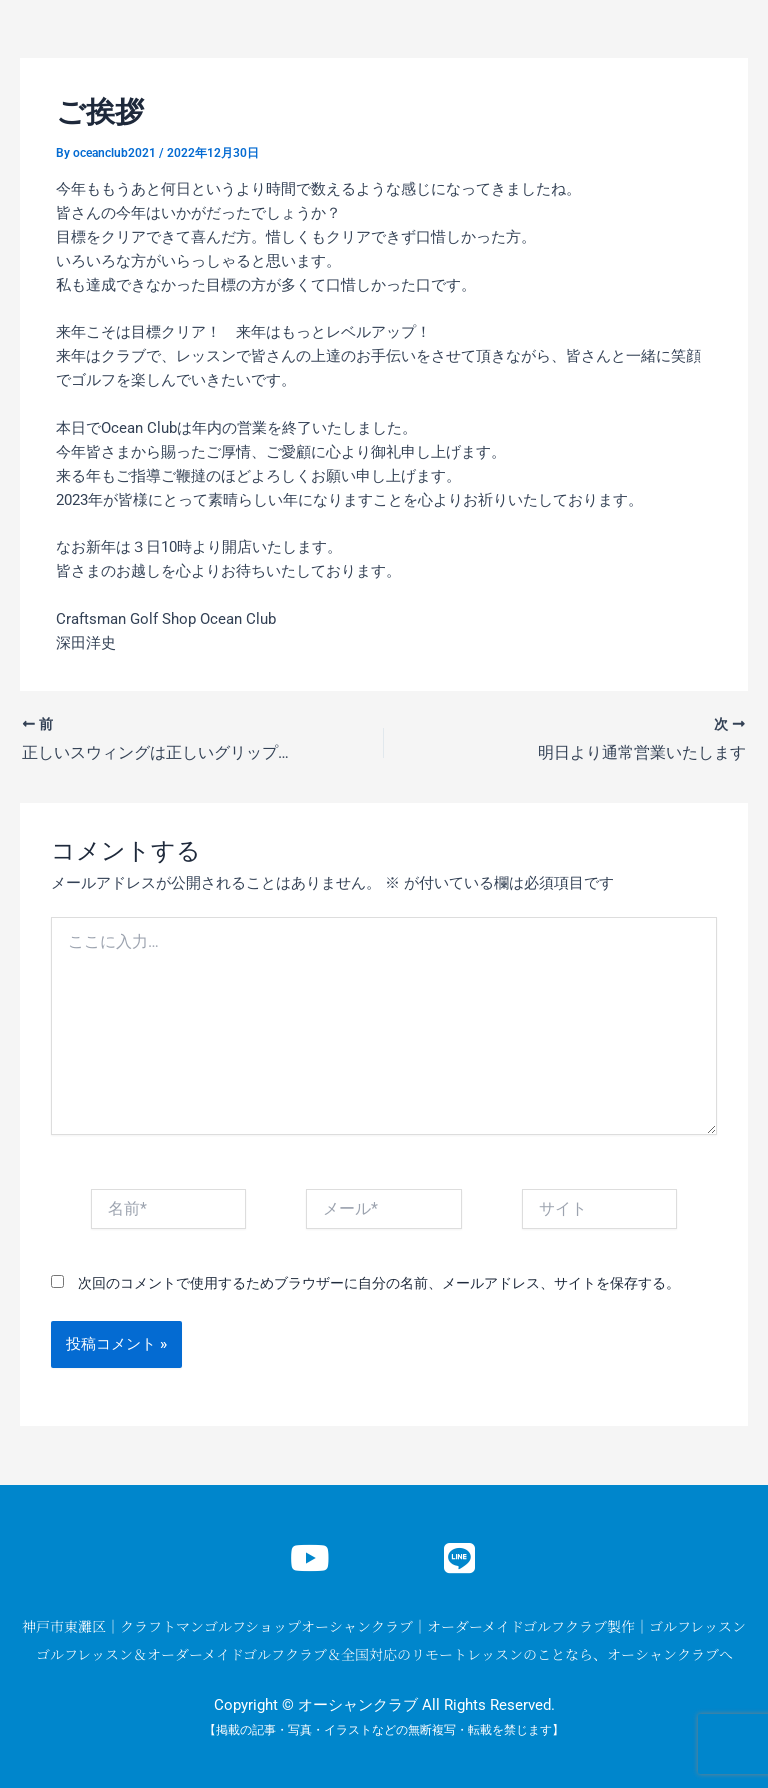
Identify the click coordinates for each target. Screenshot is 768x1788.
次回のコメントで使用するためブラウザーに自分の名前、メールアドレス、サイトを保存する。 (379, 1283)
